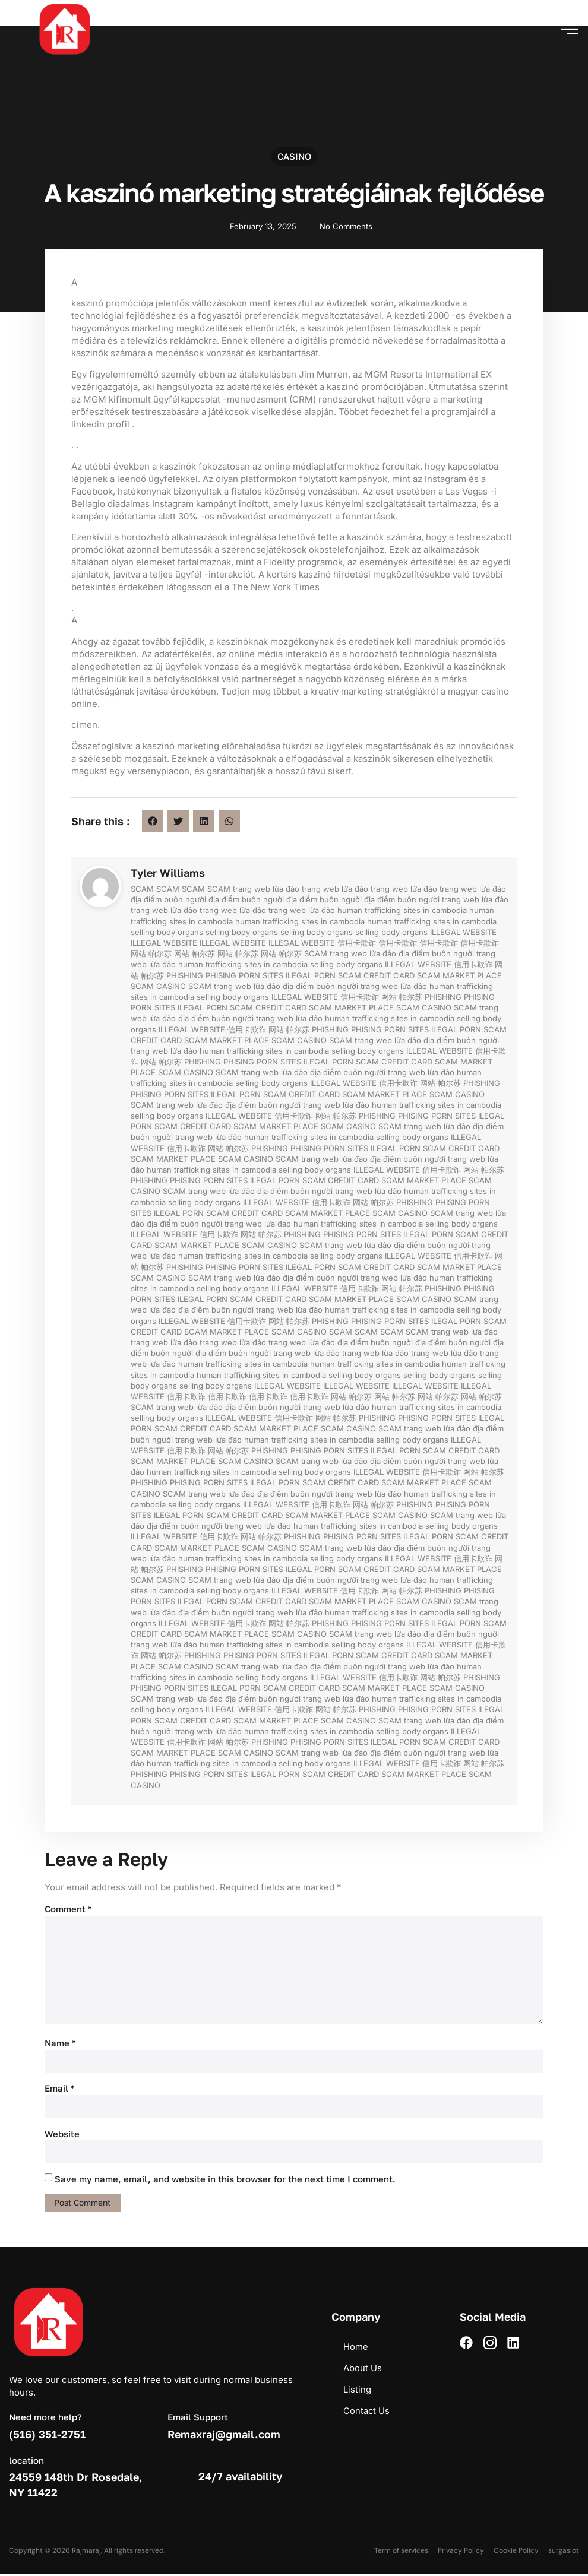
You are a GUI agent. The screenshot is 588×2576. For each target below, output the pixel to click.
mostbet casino (1, 1)
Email (60, 2090)
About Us (362, 2370)
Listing (357, 2391)
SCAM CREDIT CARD (376, 975)
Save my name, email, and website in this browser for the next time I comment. (225, 2181)
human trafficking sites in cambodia (402, 910)
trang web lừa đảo (266, 888)
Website (62, 2135)
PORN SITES (261, 975)
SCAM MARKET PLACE (459, 975)
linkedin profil (101, 424)
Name (60, 2044)
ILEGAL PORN (311, 975)
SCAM (142, 888)
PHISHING (184, 975)
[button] (569, 29)
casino (294, 164)
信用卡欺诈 (356, 943)
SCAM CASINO (158, 986)
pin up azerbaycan (3, 1)
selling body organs (167, 932)
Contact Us (366, 2413)
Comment (68, 1908)
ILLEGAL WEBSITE (463, 932)
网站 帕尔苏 (151, 953)
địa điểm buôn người (168, 899)
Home (355, 2349)
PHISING (221, 975)
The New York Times (276, 586)
